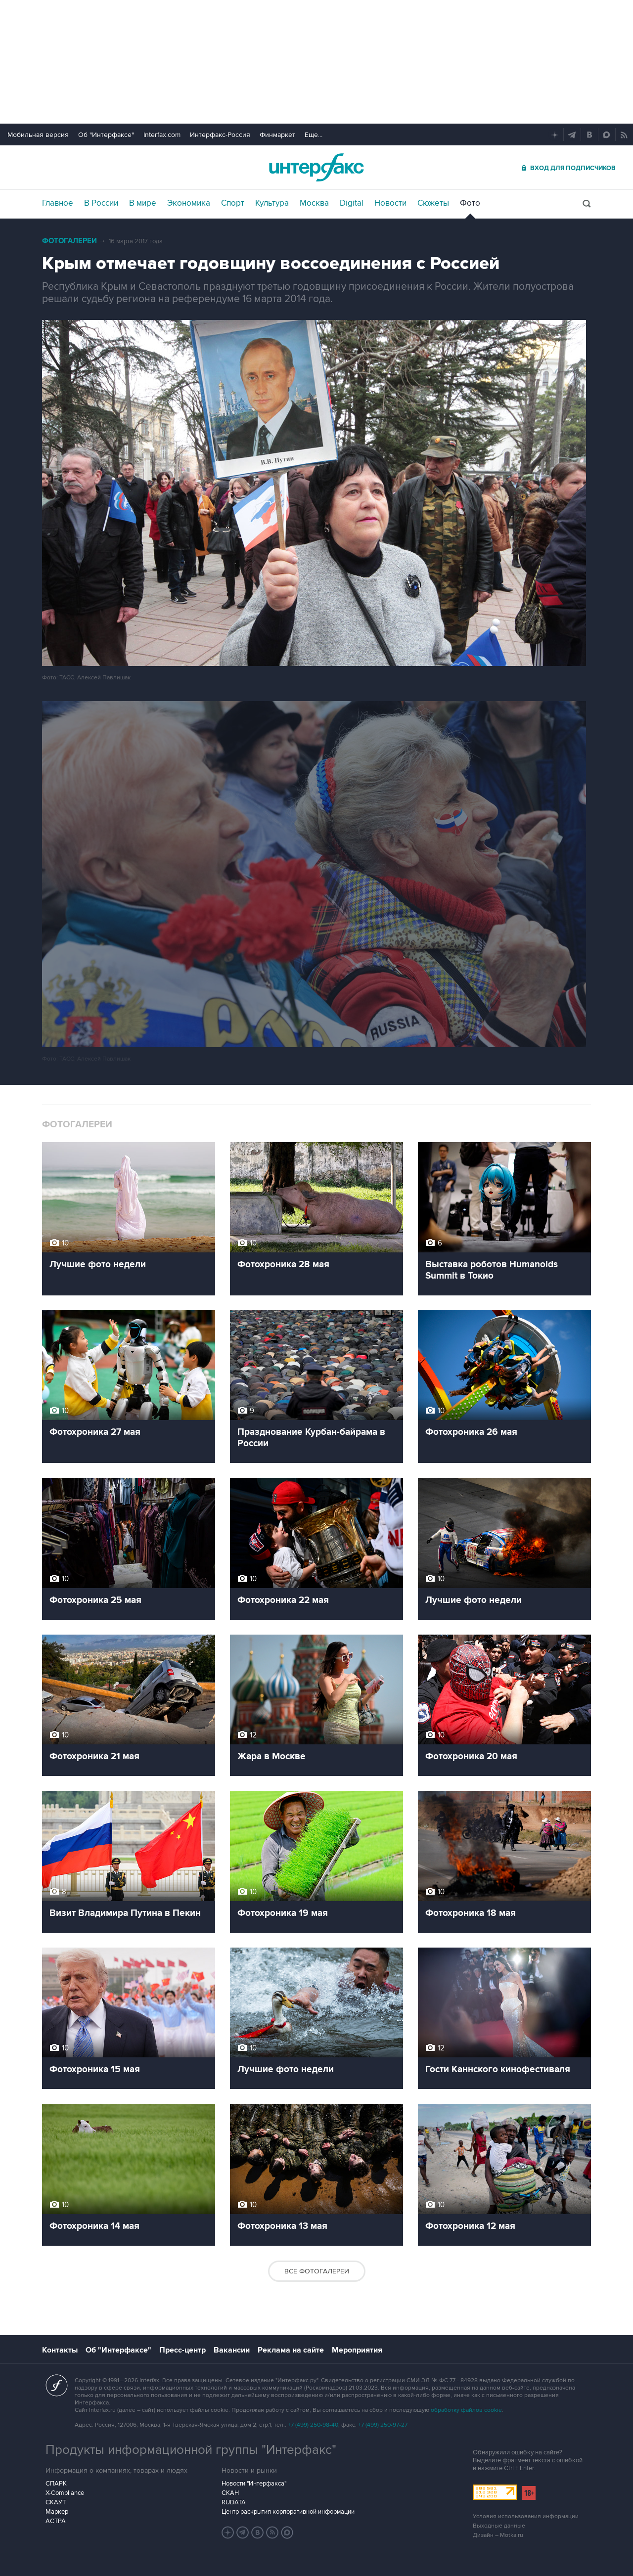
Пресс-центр (182, 2350)
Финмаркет (277, 135)
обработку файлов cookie (466, 2410)
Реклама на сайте (291, 2350)
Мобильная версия (38, 135)
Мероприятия (357, 2350)
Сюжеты (433, 203)
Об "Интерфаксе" (106, 135)
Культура (272, 203)
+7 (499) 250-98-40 (313, 2425)
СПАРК (56, 2483)
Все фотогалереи (316, 2271)
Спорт (232, 203)
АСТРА (55, 2521)
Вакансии (232, 2350)
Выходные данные (499, 2526)
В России (101, 203)
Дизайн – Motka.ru (498, 2535)
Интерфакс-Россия (220, 135)
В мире (142, 203)
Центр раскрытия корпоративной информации (288, 2512)
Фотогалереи (69, 241)
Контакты (60, 2350)
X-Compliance (64, 2493)
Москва (314, 203)
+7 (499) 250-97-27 (382, 2425)
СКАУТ (55, 2502)
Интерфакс (316, 167)
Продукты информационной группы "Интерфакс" (190, 2450)
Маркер (56, 2512)
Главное (57, 203)
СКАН (230, 2493)
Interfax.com (162, 135)
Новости (390, 203)
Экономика (188, 203)
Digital (351, 203)
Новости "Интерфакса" (254, 2483)
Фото (470, 203)
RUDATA (234, 2502)
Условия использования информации (526, 2516)
